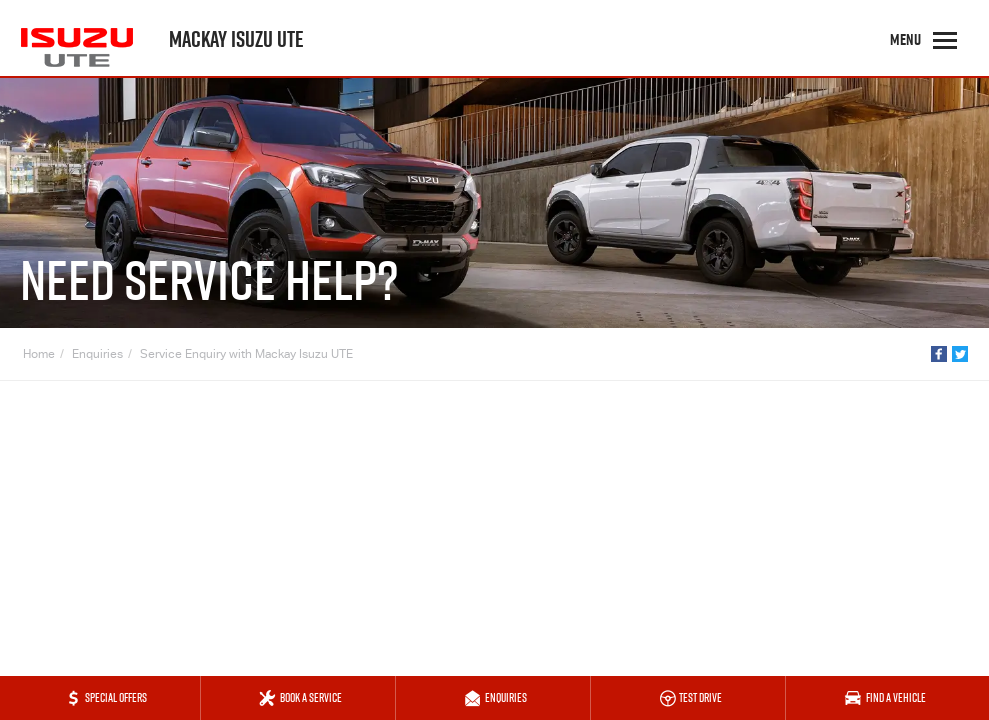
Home (39, 355)
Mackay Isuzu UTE (236, 39)
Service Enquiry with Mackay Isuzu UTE (246, 355)
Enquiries (97, 355)
